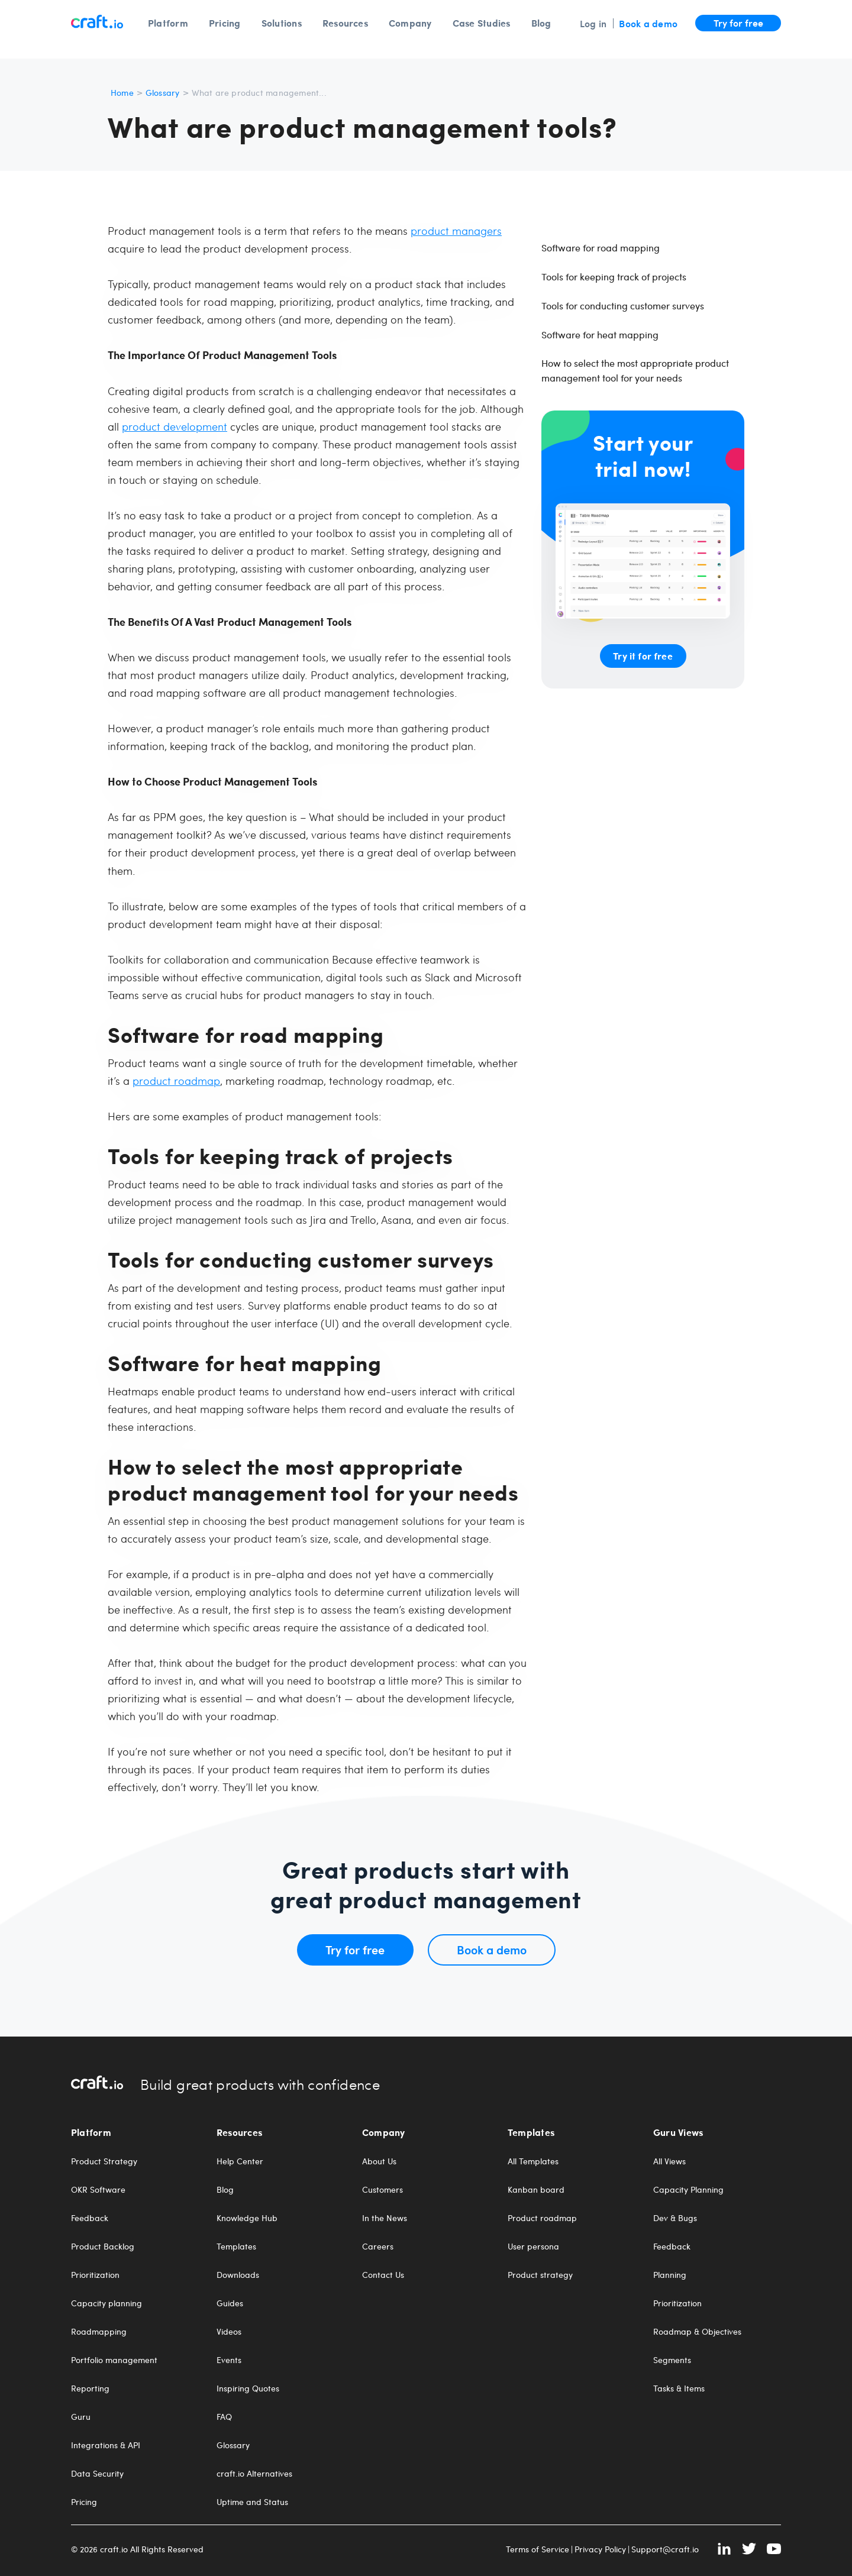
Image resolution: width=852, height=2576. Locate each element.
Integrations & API (105, 2445)
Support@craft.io (665, 2549)
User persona (533, 2246)
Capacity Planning (688, 2189)
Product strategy (540, 2275)
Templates (236, 2246)
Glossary (163, 92)
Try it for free (642, 655)
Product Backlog (102, 2246)
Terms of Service (537, 2549)
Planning (669, 2275)
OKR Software (98, 2189)
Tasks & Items (679, 2388)
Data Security (97, 2473)
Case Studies (482, 23)
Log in (593, 23)
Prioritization (95, 2275)
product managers (456, 230)
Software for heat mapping (600, 334)
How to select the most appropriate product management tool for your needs (635, 370)
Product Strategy (104, 2161)
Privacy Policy (600, 2549)
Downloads (238, 2275)
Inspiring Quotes (248, 2388)
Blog (541, 23)
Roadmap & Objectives (697, 2331)
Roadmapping (99, 2331)
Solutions (282, 23)
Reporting (90, 2388)
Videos (229, 2331)
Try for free (738, 22)
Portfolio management (114, 2360)
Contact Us (383, 2275)
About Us (379, 2161)
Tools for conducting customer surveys (622, 305)
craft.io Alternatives (254, 2473)
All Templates (533, 2161)
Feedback (89, 2218)
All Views (669, 2161)
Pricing (225, 23)
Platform (168, 23)
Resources (345, 23)
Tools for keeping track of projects (613, 276)
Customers (382, 2189)
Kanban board (536, 2189)
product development (174, 426)
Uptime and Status (252, 2502)
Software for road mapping (600, 247)
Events (229, 2360)
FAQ (224, 2417)
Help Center (240, 2161)
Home (122, 92)
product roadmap (176, 1080)
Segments (672, 2360)
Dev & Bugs (675, 2218)
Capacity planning (106, 2303)
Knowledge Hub (247, 2218)
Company (410, 23)
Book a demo (648, 23)
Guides (230, 2303)
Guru (81, 2417)
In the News (384, 2218)
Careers (377, 2246)
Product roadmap (542, 2218)
